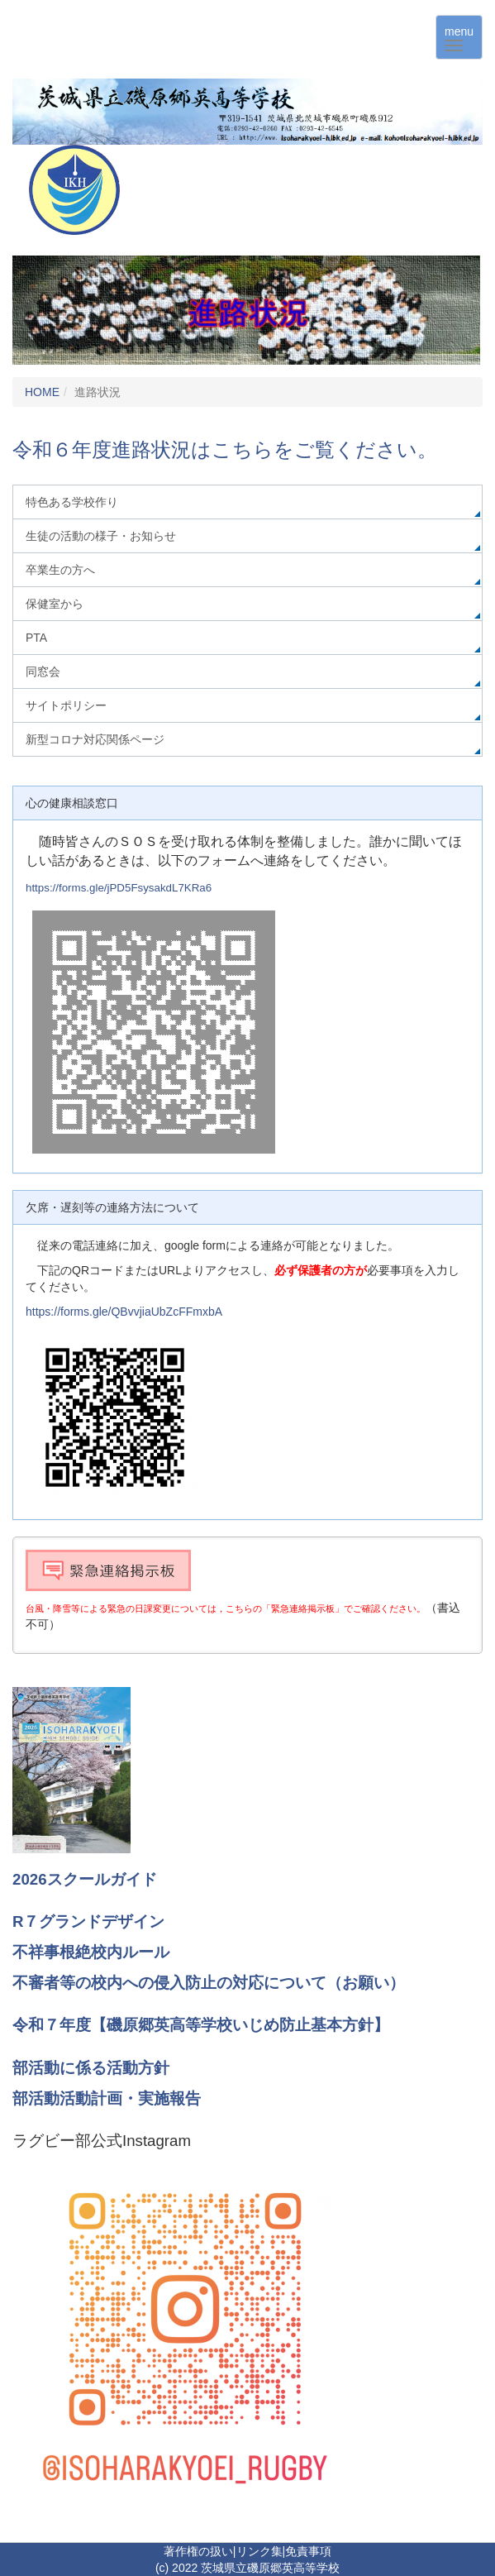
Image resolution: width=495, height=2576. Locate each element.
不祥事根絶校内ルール (90, 1952)
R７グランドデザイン (88, 1921)
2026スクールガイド (84, 1879)
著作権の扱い (198, 2551)
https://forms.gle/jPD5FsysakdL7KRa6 (119, 888)
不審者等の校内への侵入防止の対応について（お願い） (208, 1982)
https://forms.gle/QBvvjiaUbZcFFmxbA (124, 1311)
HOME (42, 392)
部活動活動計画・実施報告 (106, 2098)
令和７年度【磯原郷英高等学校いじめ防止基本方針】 (200, 2025)
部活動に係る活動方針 (90, 2068)
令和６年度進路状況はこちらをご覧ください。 (224, 449)
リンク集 (259, 2551)
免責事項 (308, 2551)
